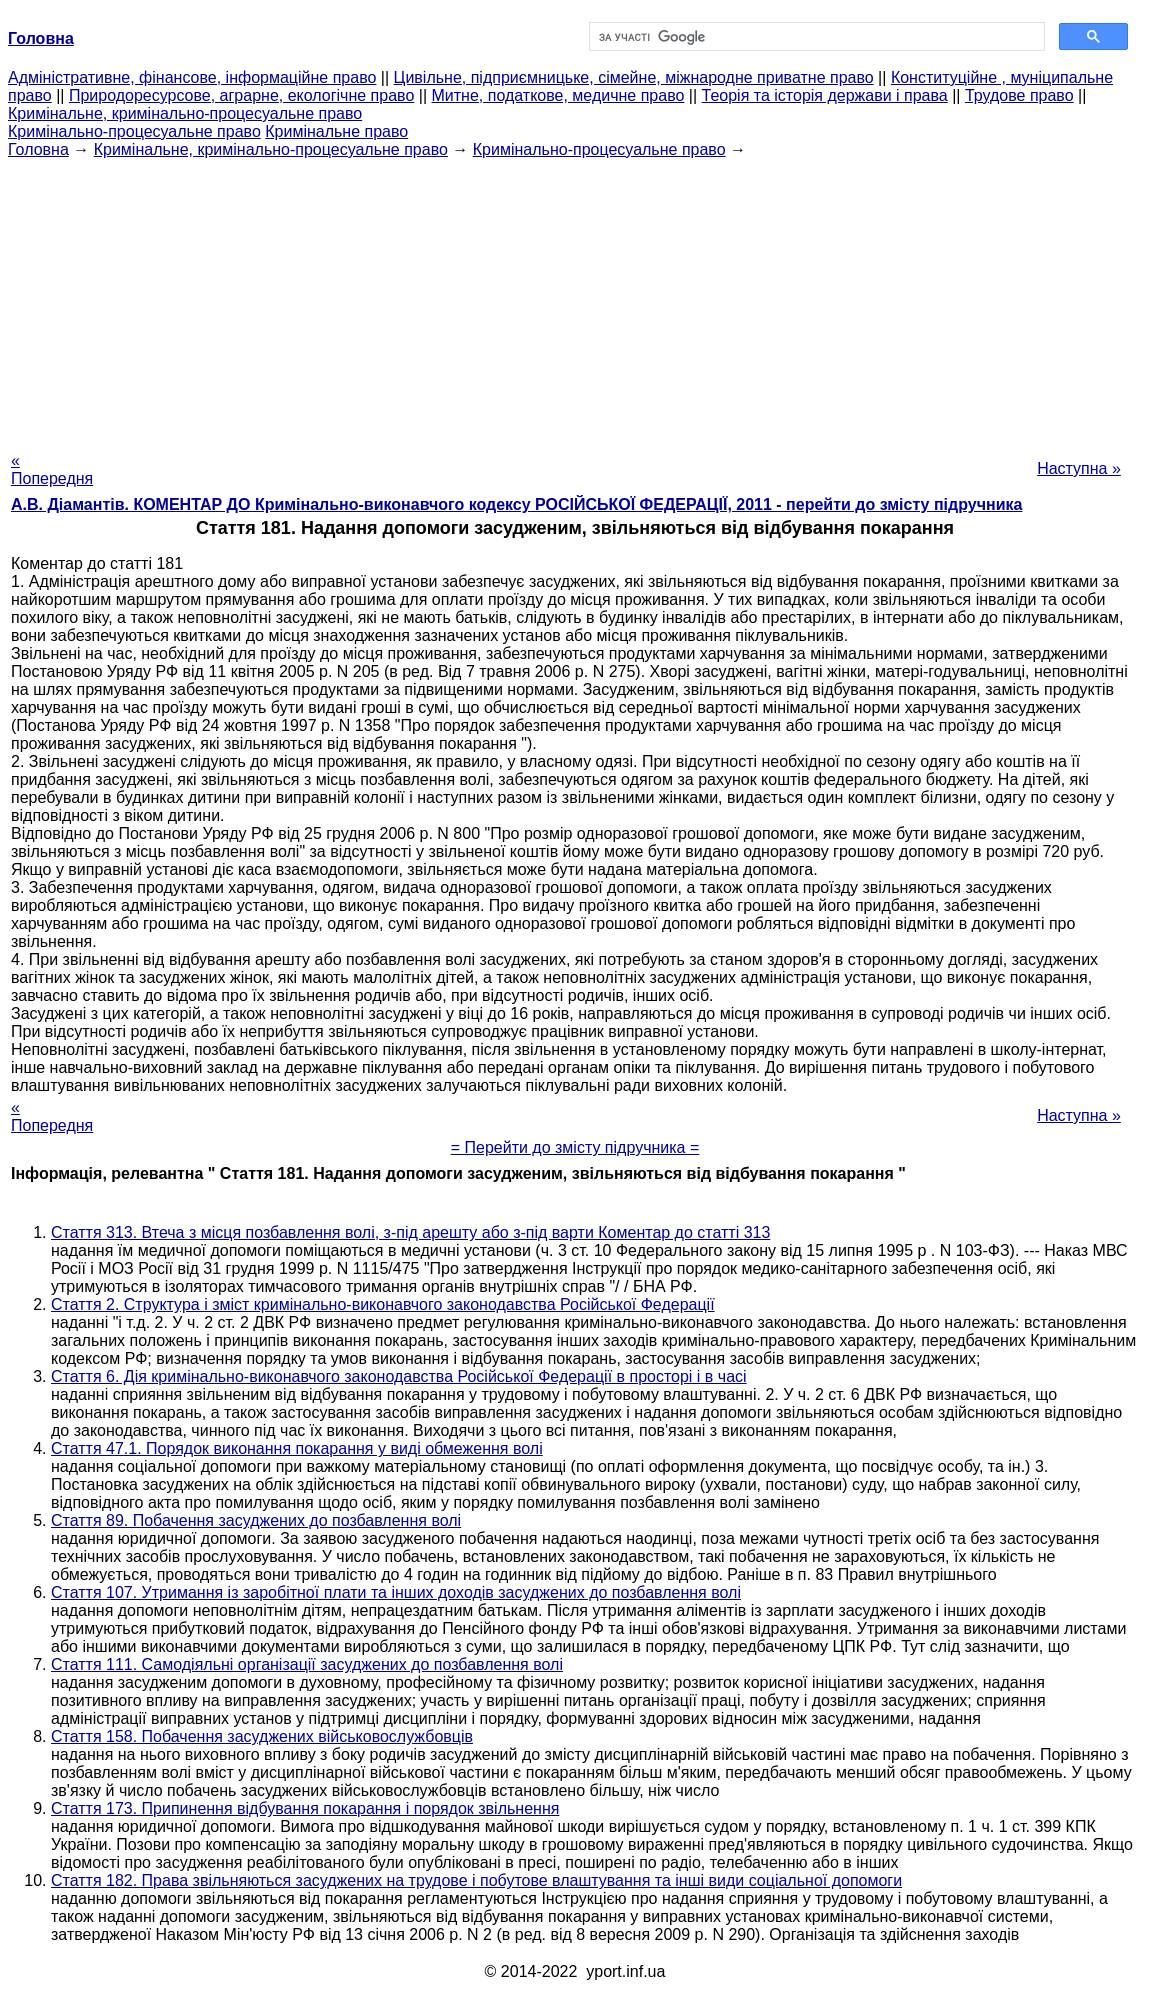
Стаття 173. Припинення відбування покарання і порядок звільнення (305, 1808)
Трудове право (1019, 95)
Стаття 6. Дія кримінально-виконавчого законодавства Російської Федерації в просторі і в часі (399, 1376)
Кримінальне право (336, 131)
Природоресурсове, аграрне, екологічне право (241, 95)
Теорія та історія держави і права (825, 95)
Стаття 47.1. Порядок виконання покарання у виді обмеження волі (297, 1448)
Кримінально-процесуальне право (134, 131)
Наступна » (1079, 468)
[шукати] (815, 37)
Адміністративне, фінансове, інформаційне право (192, 77)
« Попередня (52, 469)
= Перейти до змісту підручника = (575, 1147)
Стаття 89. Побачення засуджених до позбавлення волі (256, 1520)
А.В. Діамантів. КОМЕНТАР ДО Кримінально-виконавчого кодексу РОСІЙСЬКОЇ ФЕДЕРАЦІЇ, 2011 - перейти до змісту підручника (516, 504)
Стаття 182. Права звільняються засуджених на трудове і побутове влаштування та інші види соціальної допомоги (476, 1880)
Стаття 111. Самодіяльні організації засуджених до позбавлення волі (307, 1664)
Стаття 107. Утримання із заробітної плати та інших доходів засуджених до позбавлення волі (396, 1592)
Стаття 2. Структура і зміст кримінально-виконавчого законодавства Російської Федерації (383, 1304)
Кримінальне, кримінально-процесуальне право (185, 113)
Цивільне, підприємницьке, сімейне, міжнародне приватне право (634, 77)
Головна (38, 149)
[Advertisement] (575, 299)
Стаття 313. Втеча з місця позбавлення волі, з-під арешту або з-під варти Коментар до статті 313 (410, 1232)
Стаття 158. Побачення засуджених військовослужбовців (262, 1736)
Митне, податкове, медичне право (558, 95)
